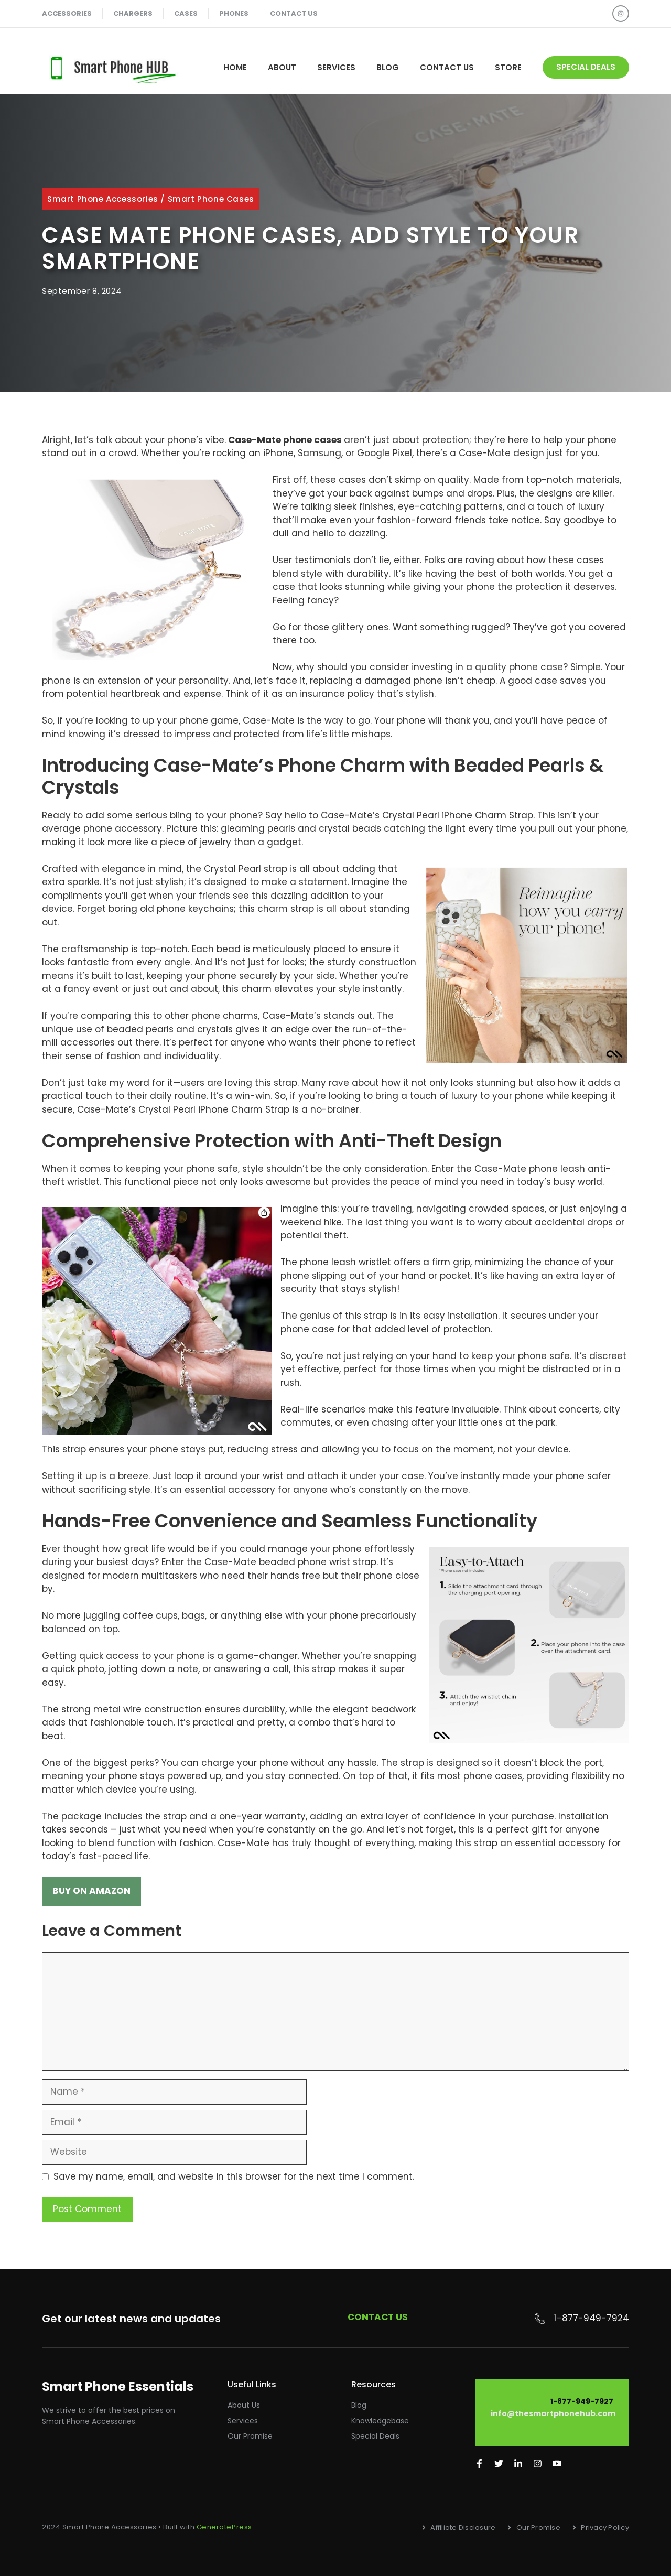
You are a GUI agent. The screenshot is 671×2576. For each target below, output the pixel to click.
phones (233, 13)
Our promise (250, 2436)
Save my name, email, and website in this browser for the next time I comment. (233, 2176)
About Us (244, 2405)
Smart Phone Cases (211, 198)
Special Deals (375, 2436)
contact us (294, 13)
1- (558, 2318)
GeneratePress (224, 2527)
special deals (585, 66)
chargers (133, 13)
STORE (508, 67)
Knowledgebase (380, 2421)
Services (336, 67)
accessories (67, 13)
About (282, 67)
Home (235, 67)
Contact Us (447, 67)
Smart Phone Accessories (102, 198)
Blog (387, 67)
